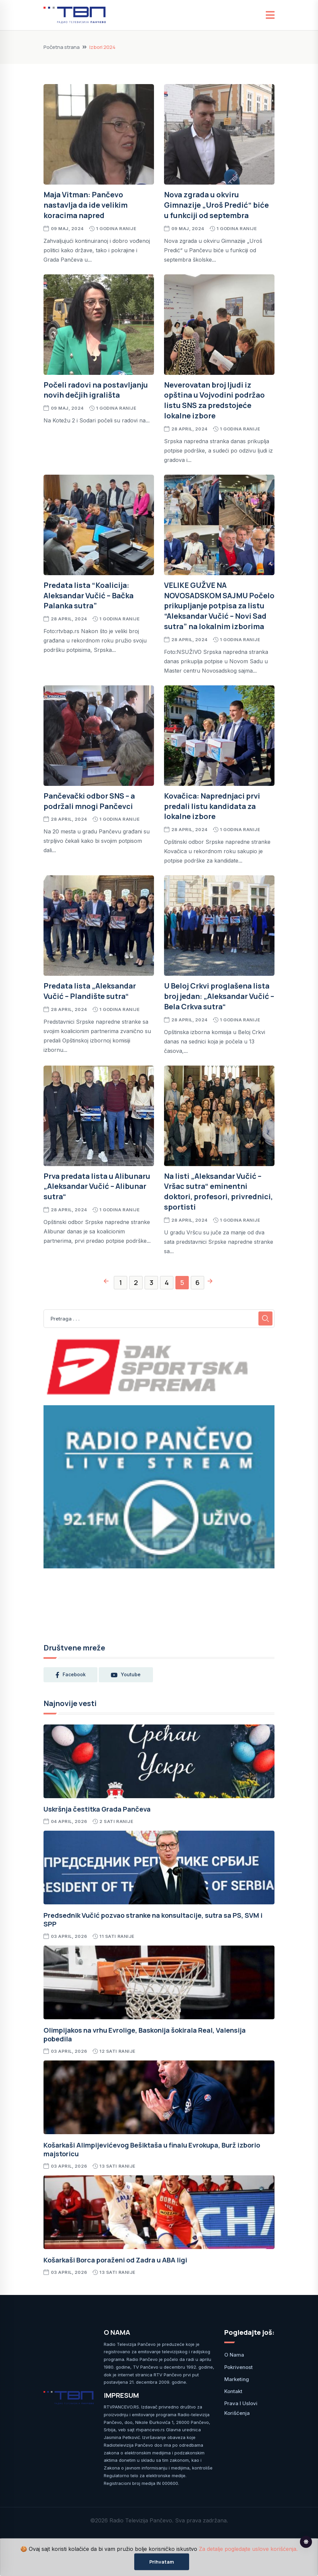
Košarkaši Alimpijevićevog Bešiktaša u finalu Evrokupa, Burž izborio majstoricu (152, 2149)
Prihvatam (161, 2562)
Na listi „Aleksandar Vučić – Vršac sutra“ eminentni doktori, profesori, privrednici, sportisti (218, 1191)
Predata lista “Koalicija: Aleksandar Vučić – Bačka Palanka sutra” (89, 595)
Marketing (236, 2379)
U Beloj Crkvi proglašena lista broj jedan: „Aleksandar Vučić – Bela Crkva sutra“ (219, 996)
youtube (126, 1675)
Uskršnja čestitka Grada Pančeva (97, 1809)
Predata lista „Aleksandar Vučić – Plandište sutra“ (90, 991)
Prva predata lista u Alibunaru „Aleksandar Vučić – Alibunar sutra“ (97, 1186)
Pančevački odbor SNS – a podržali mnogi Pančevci (89, 801)
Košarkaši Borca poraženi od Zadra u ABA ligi (115, 2259)
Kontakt (233, 2391)
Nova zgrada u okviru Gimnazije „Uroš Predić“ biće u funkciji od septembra (216, 205)
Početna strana (62, 47)
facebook (71, 1675)
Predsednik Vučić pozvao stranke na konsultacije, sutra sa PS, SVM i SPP (153, 1919)
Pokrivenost (238, 2367)
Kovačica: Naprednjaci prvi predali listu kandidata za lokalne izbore (212, 806)
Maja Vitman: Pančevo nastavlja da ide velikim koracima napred (86, 205)
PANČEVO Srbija (159, 1601)
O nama (234, 2355)
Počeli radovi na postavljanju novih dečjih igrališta (96, 390)
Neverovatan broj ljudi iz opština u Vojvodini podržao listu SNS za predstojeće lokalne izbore (214, 400)
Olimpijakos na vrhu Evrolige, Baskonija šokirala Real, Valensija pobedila (145, 2034)
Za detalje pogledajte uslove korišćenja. (248, 2549)
